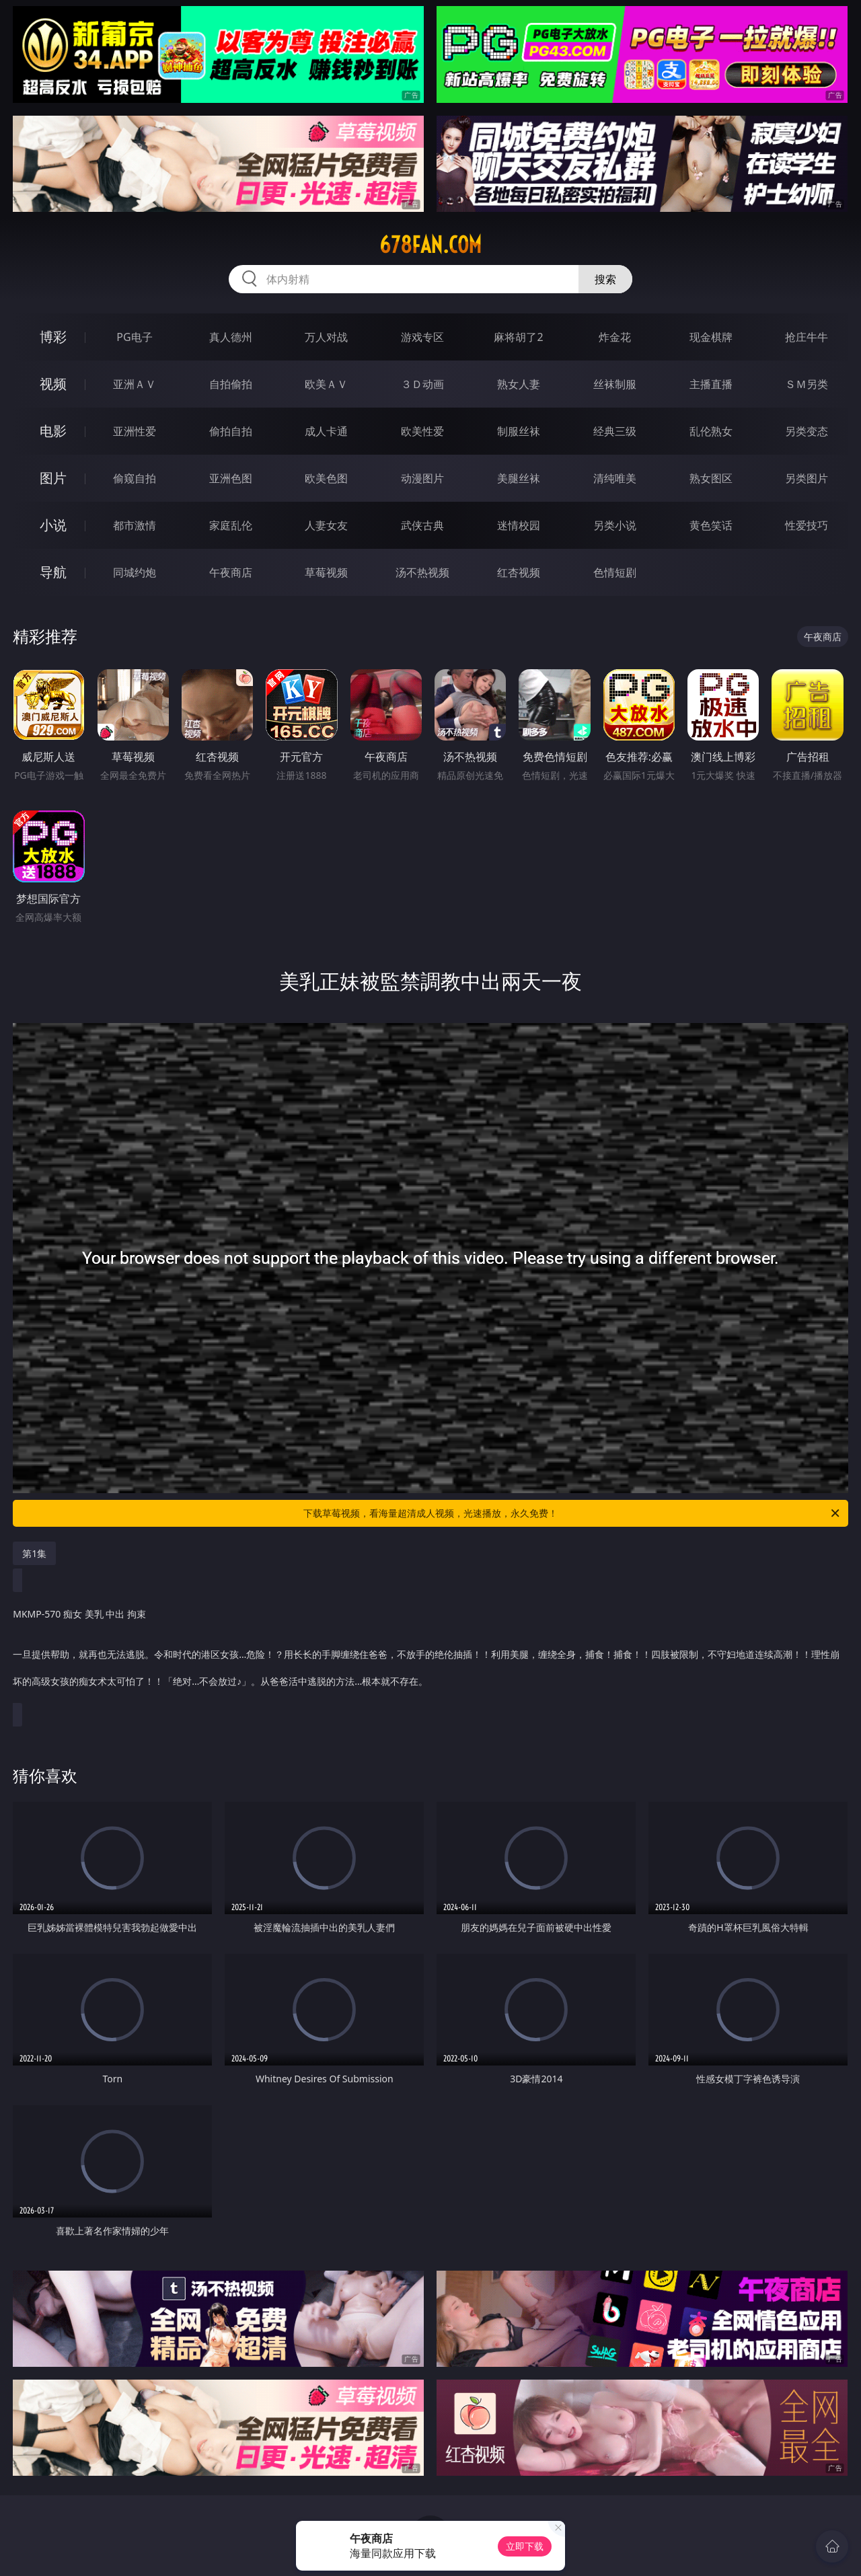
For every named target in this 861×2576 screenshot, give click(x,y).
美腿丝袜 (518, 478)
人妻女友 (326, 525)
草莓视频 (326, 572)
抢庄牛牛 (806, 337)
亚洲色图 (230, 478)
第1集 (34, 1553)
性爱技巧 (806, 525)
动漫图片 (422, 478)
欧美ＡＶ (326, 384)
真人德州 (230, 337)
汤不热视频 (422, 572)
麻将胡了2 (518, 337)
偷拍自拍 (230, 431)
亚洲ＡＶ (134, 384)
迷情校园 (518, 525)
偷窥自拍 (134, 478)
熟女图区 (711, 478)
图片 (53, 478)
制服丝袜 (518, 431)
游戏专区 (422, 337)
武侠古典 (422, 525)
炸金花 (615, 337)
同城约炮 (134, 572)
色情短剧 (614, 572)
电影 (53, 431)
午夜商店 (230, 572)
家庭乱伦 (230, 525)
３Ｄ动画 (422, 384)
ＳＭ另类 (806, 384)
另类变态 (806, 431)
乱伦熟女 (711, 431)
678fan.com (430, 244)
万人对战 (326, 337)
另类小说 (614, 525)
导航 (53, 572)
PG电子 (134, 337)
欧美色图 (326, 478)
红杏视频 (518, 572)
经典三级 (614, 431)
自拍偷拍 (230, 384)
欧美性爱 (422, 431)
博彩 (53, 337)
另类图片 (806, 478)
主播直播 (711, 384)
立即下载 (525, 2546)
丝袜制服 (614, 384)
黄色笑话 (711, 525)
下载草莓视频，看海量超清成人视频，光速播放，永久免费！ (572, 1513)
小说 (53, 525)
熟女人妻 (518, 384)
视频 (53, 384)
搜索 (605, 279)
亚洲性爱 (134, 431)
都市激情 (134, 525)
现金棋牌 (711, 337)
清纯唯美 (614, 478)
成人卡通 (326, 431)
